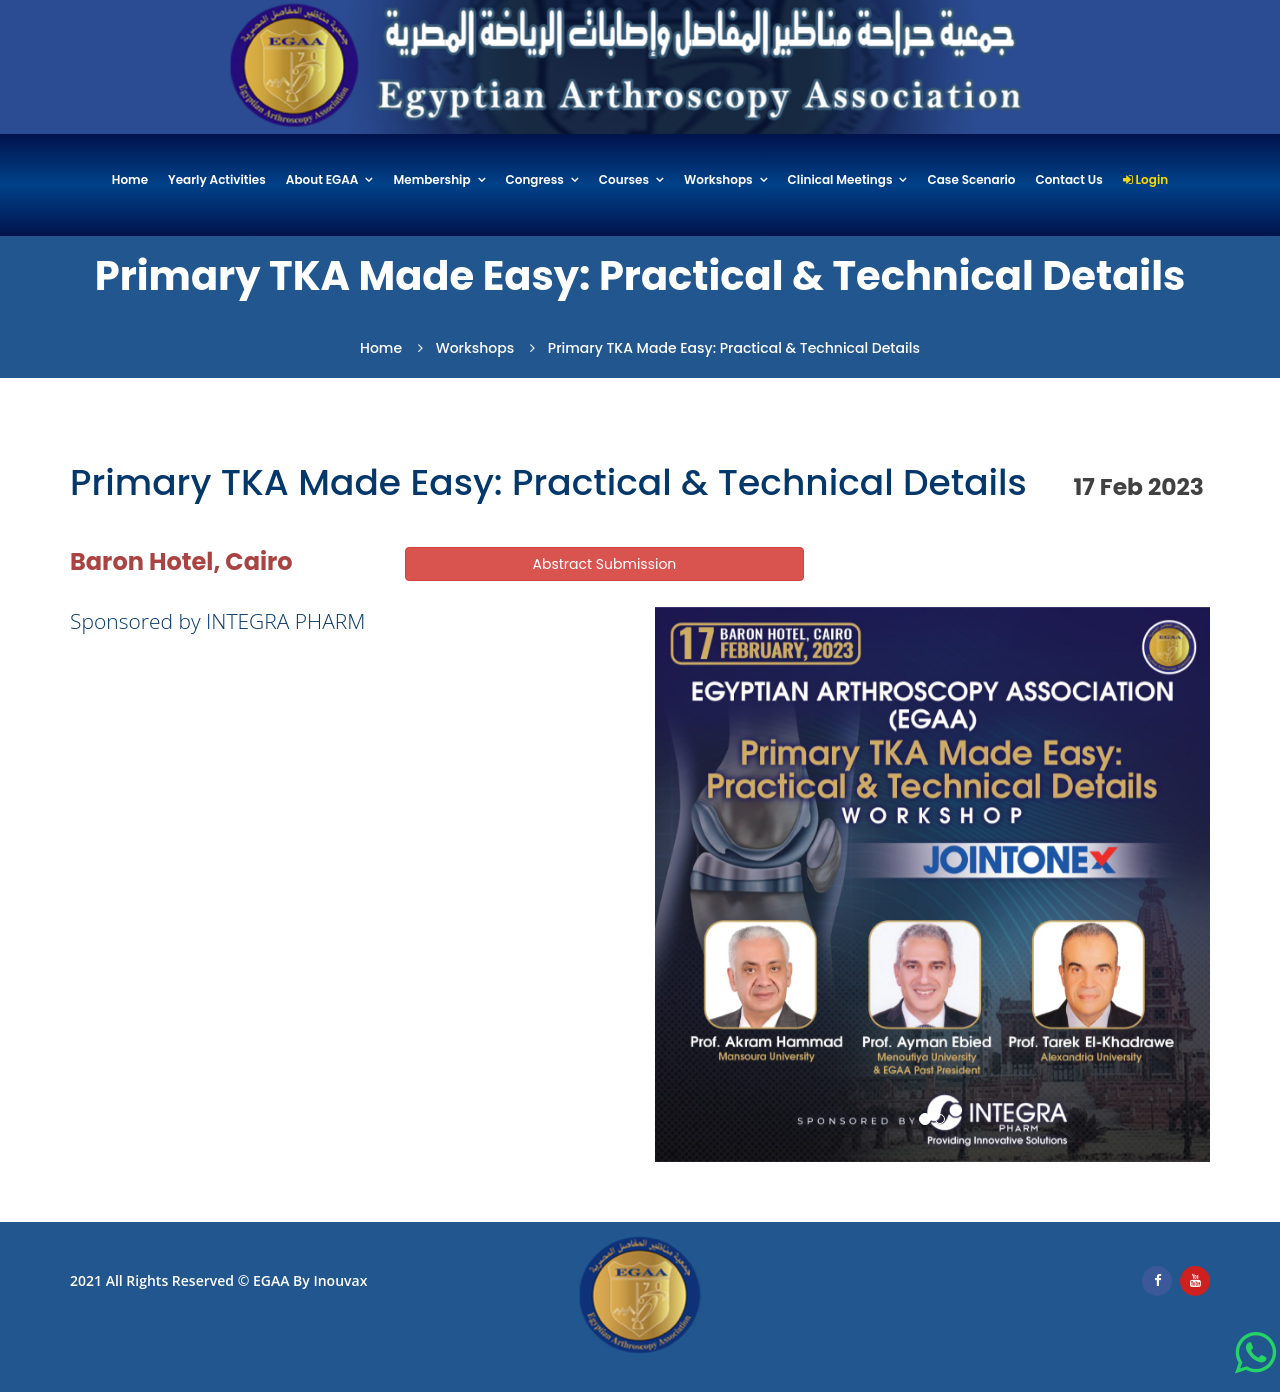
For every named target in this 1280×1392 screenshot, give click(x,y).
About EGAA (322, 180)
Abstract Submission (605, 564)
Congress (535, 180)
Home (130, 180)
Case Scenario (971, 180)
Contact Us (1068, 180)
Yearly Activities (217, 180)
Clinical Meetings (840, 180)
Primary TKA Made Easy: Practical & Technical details (734, 348)
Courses (624, 180)
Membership (431, 180)
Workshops (718, 180)
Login (1145, 180)
